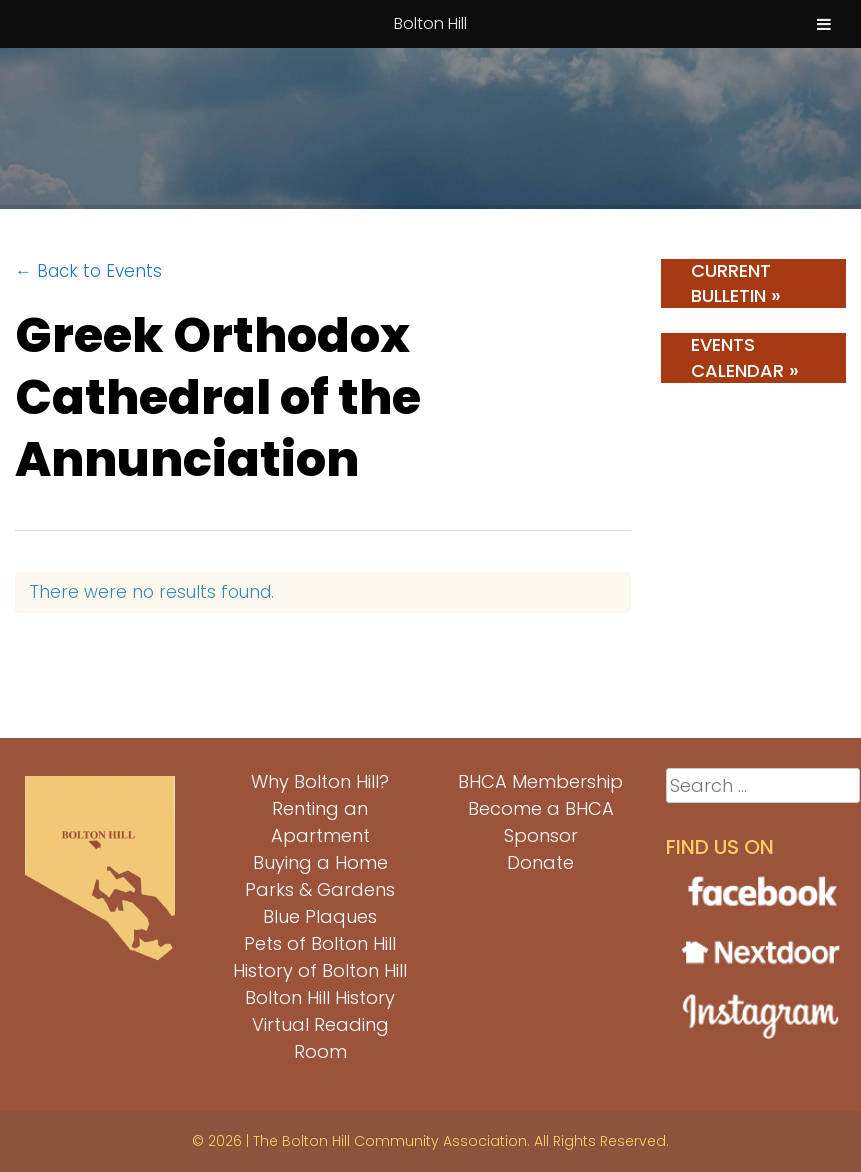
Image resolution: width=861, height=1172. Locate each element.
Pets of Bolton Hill (320, 943)
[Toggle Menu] (824, 24)
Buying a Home (320, 862)
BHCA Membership (540, 781)
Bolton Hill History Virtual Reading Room (320, 1024)
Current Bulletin (736, 283)
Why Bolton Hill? (320, 781)
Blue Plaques (320, 916)
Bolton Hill (430, 23)
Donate (540, 862)
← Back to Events (88, 271)
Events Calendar (745, 357)
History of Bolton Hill (320, 970)
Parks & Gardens (320, 889)
